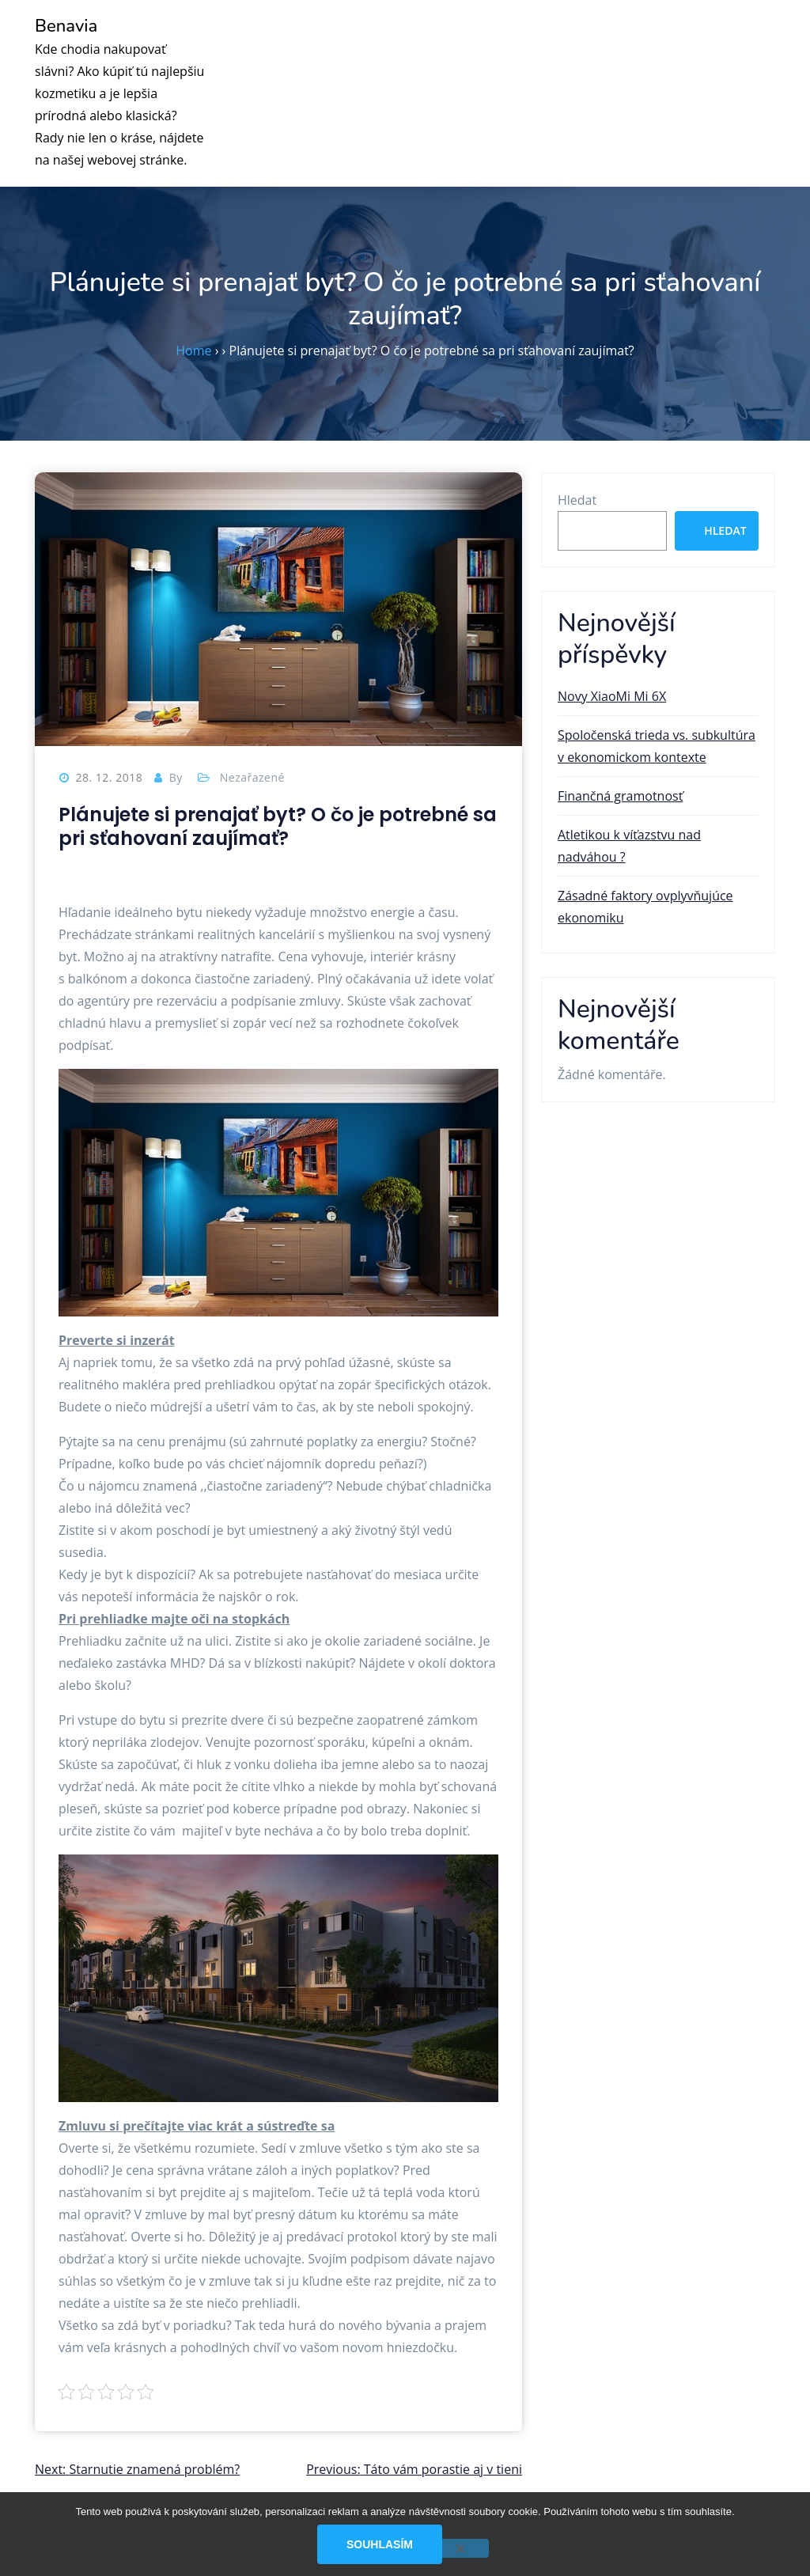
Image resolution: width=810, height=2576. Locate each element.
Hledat (577, 500)
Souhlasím (379, 2544)
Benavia (66, 26)
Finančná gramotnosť (620, 796)
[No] (459, 2548)
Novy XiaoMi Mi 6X (612, 696)
